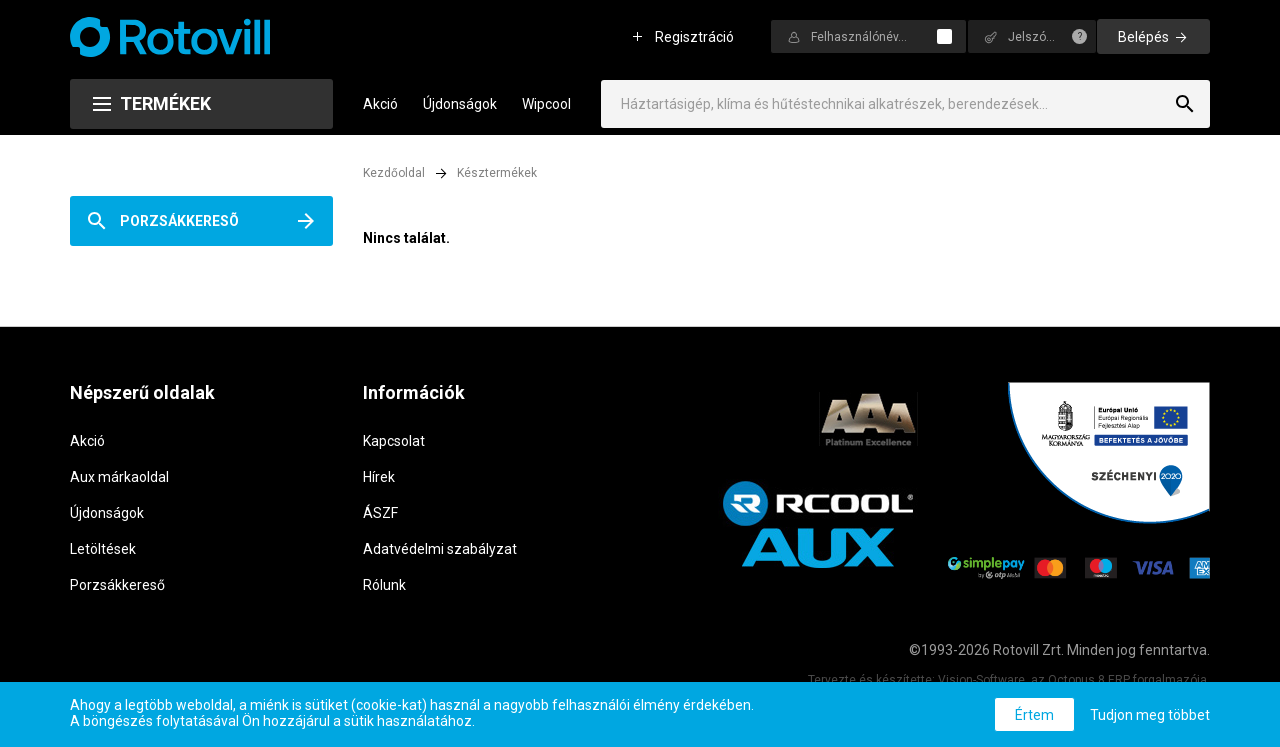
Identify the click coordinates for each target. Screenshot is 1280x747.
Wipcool (546, 104)
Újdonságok (460, 104)
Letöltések (103, 549)
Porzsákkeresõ (179, 221)
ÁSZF (380, 513)
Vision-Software (981, 680)
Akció (380, 104)
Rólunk (384, 585)
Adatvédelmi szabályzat (440, 549)
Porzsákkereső (117, 585)
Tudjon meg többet (1150, 715)
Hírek (379, 477)
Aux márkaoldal (119, 477)
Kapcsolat (394, 441)
